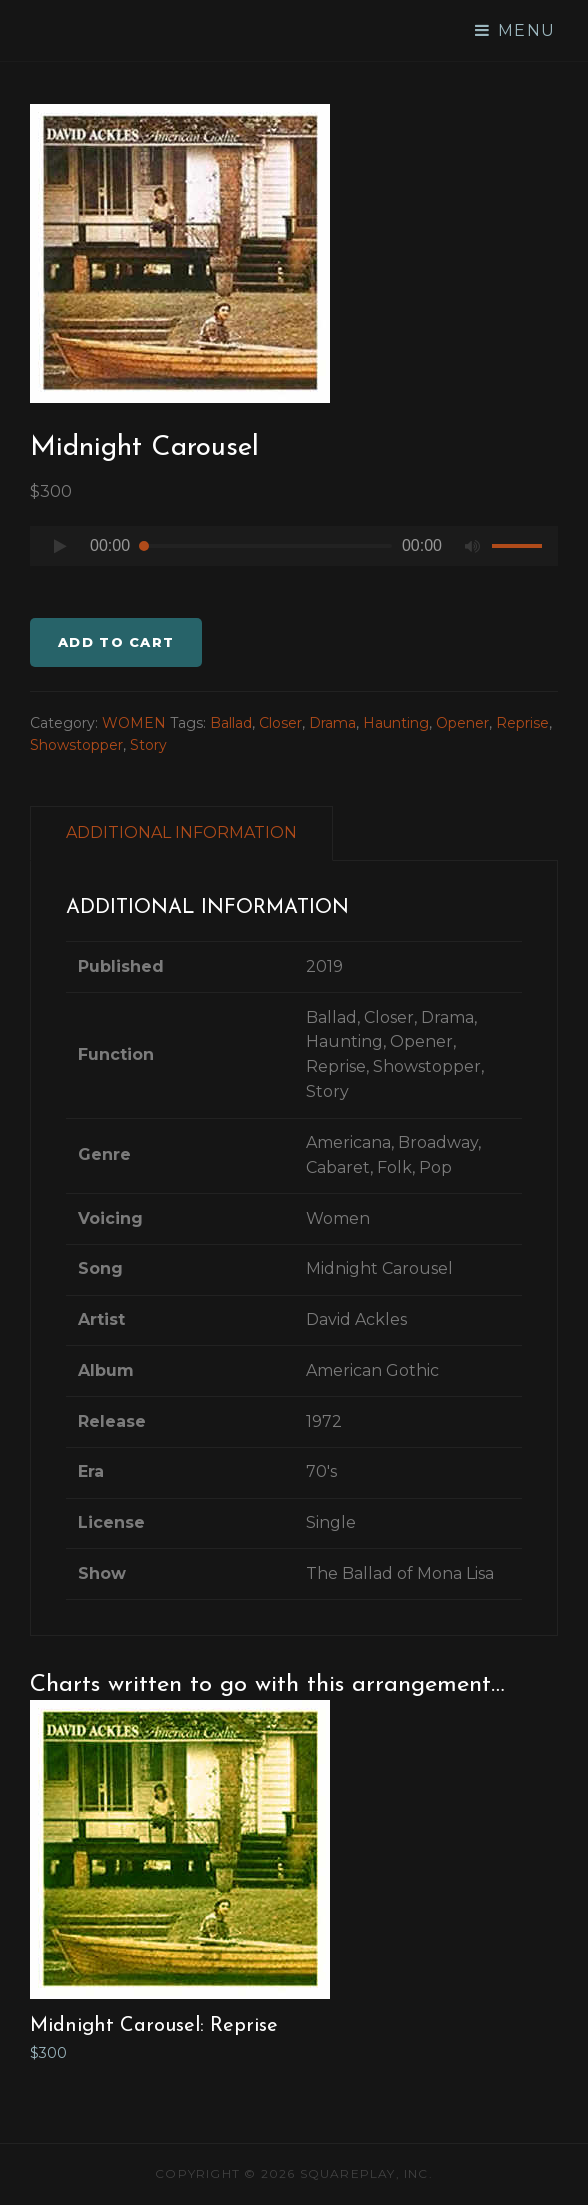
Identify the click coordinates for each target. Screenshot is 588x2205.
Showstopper (76, 745)
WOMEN (134, 723)
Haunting (396, 723)
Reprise (522, 723)
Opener (462, 723)
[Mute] (472, 546)
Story (148, 745)
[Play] (60, 546)
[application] (294, 551)
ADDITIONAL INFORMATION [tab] (181, 832)
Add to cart (116, 642)
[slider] (266, 546)
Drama (332, 723)
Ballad (231, 723)
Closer (280, 723)
